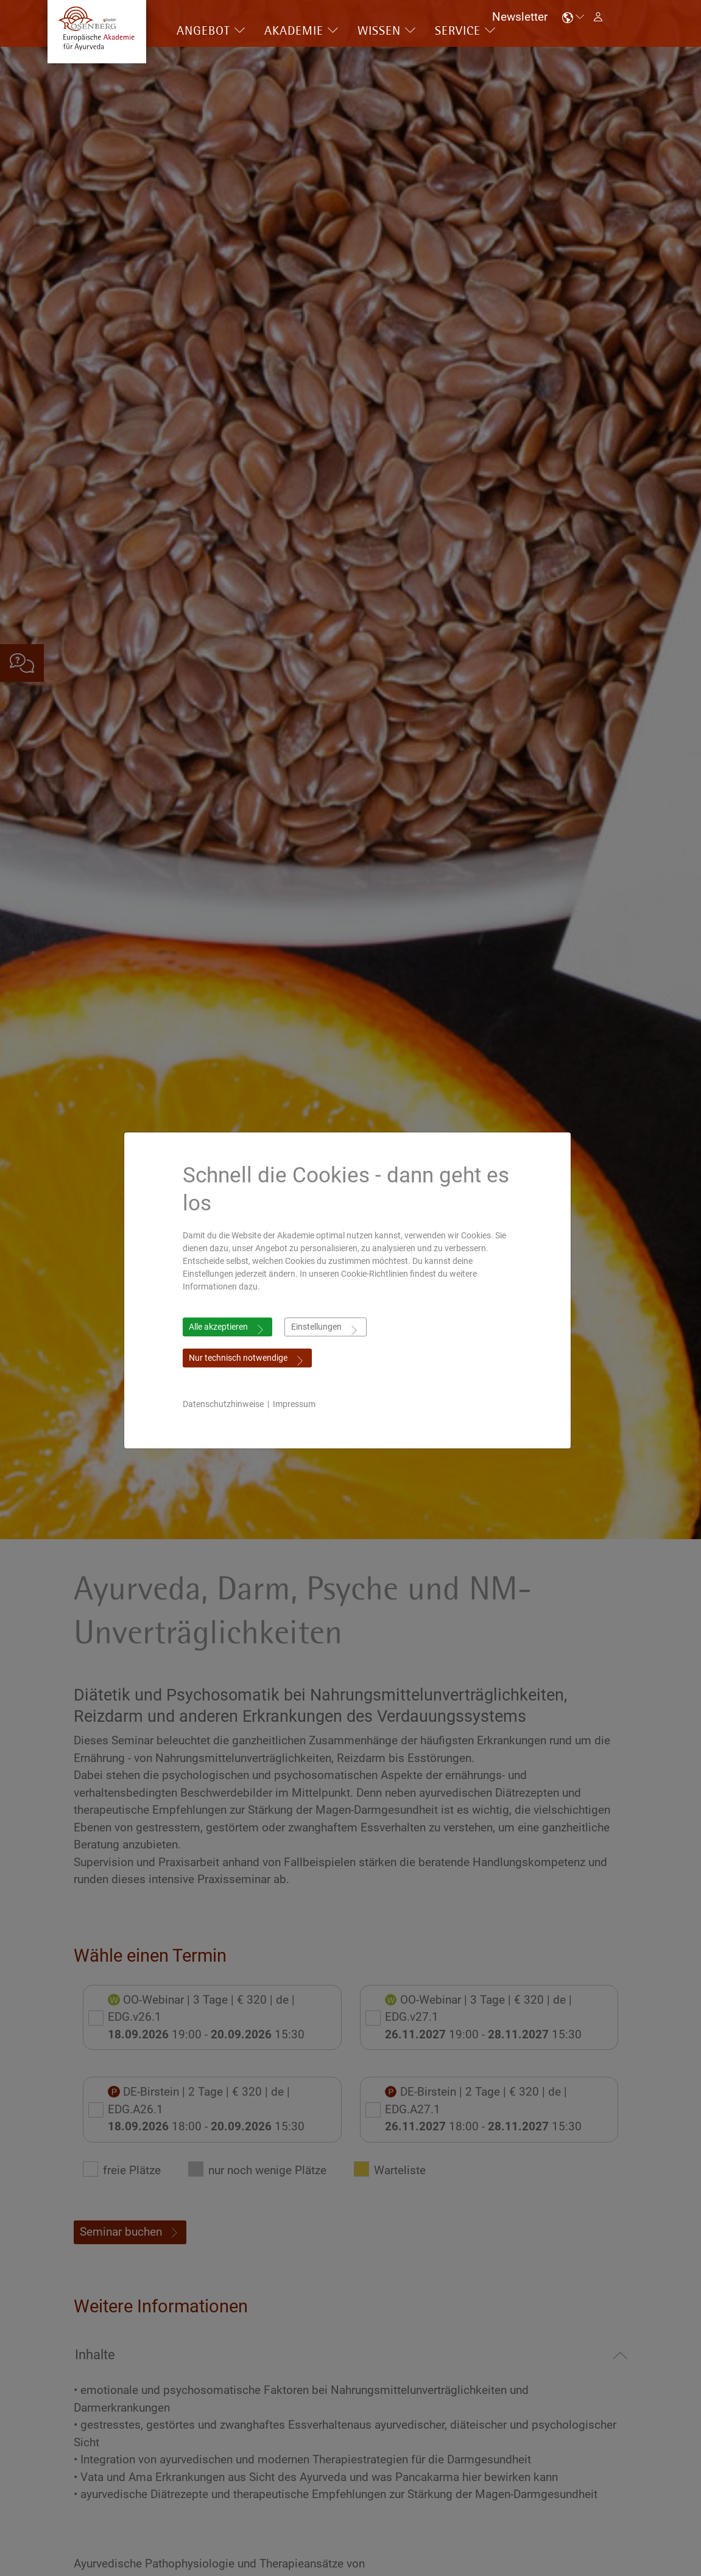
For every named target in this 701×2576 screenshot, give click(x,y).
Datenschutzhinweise (226, 1404)
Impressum (297, 1404)
